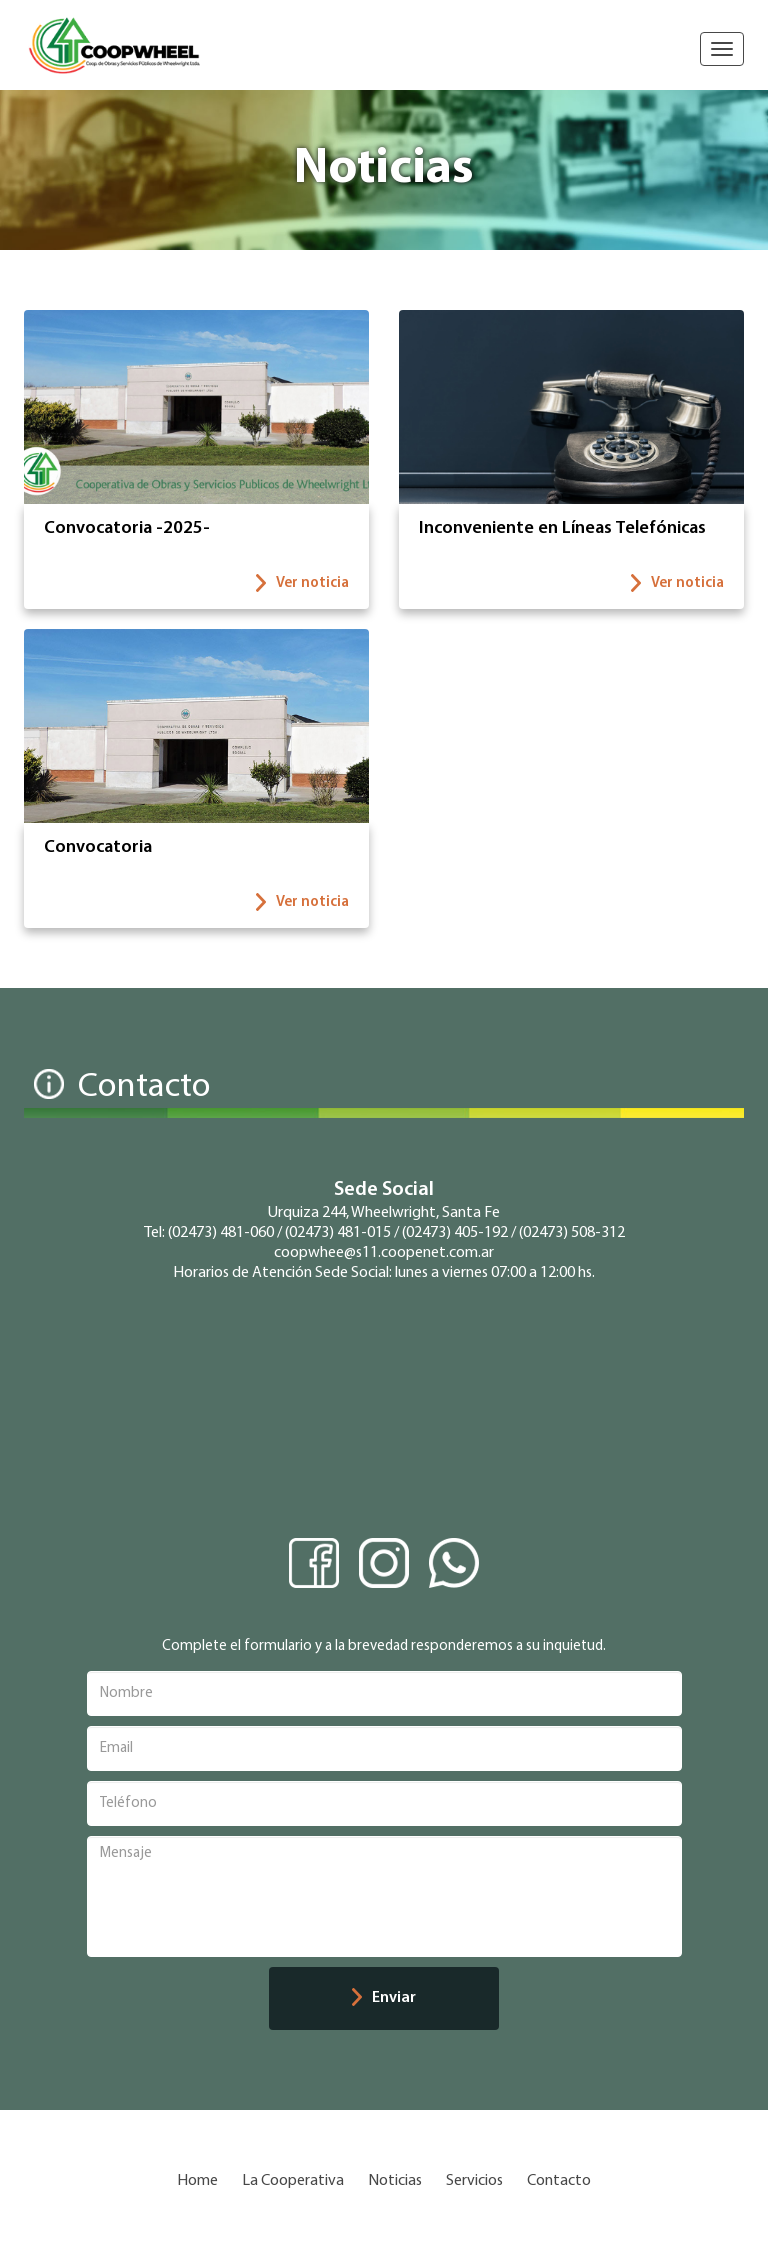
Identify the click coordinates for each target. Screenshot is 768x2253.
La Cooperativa (293, 2181)
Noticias (395, 2181)
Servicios (474, 2181)
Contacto (559, 2181)
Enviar (384, 1997)
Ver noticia (302, 583)
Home (197, 2181)
